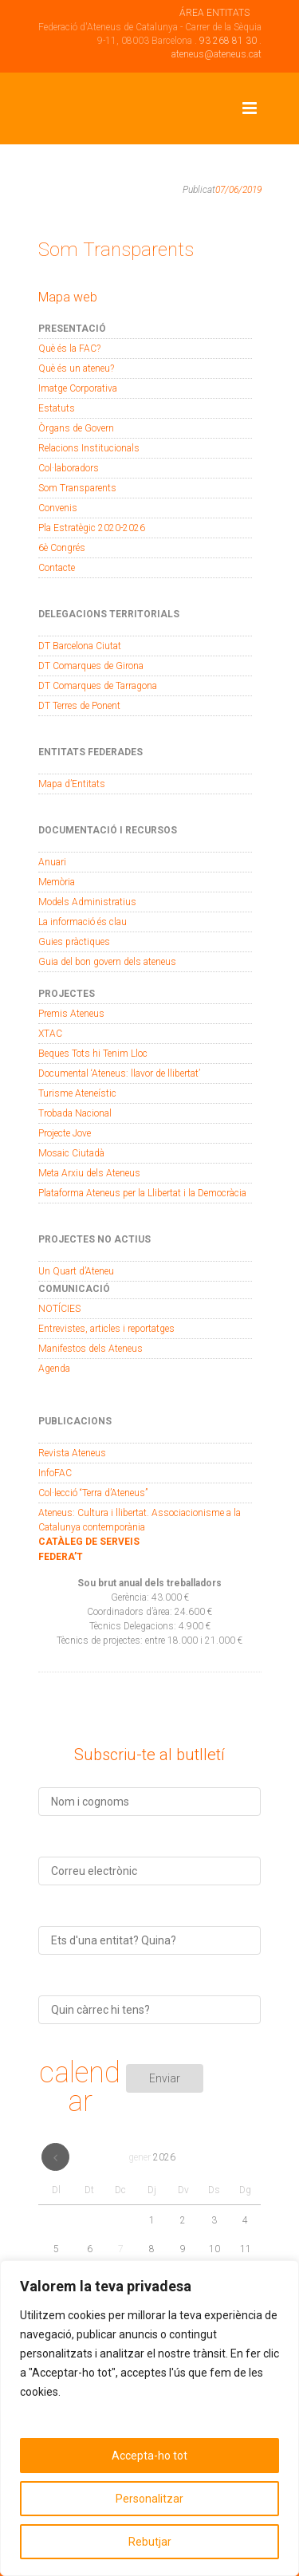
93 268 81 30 (228, 40)
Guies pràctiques (74, 941)
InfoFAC (55, 1473)
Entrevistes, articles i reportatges (106, 1328)
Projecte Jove (64, 1133)
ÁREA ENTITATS (214, 12)
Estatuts (56, 408)
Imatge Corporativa (77, 388)
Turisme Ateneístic (77, 1093)
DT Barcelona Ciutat (79, 646)
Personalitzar (149, 2498)
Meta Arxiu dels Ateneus (89, 1173)
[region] (149, 2418)
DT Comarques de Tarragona (97, 685)
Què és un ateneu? (76, 368)
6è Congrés (61, 547)
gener (151, 2157)
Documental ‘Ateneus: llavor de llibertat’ (119, 1073)
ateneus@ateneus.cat (216, 54)
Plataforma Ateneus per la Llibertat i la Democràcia (142, 1193)
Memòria (56, 882)
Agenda (54, 1368)
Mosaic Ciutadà (71, 1153)
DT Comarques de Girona (91, 666)
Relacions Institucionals (89, 448)
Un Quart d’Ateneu (76, 1271)
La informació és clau (82, 922)
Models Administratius (87, 902)
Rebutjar (149, 2541)
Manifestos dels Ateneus (90, 1348)
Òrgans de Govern (76, 428)
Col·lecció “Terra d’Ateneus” (93, 1493)
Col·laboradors (68, 468)
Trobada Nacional (75, 1113)
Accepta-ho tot (149, 2455)
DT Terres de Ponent (79, 705)
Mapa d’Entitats (71, 784)
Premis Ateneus (71, 1013)
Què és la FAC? (69, 348)
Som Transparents (77, 488)
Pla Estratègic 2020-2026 (91, 528)
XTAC (50, 1033)
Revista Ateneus (72, 1453)
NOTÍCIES (59, 1308)
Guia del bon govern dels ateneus (107, 961)
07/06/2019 (238, 189)
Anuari (52, 862)
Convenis (57, 508)
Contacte (56, 567)
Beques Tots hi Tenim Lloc (93, 1053)
